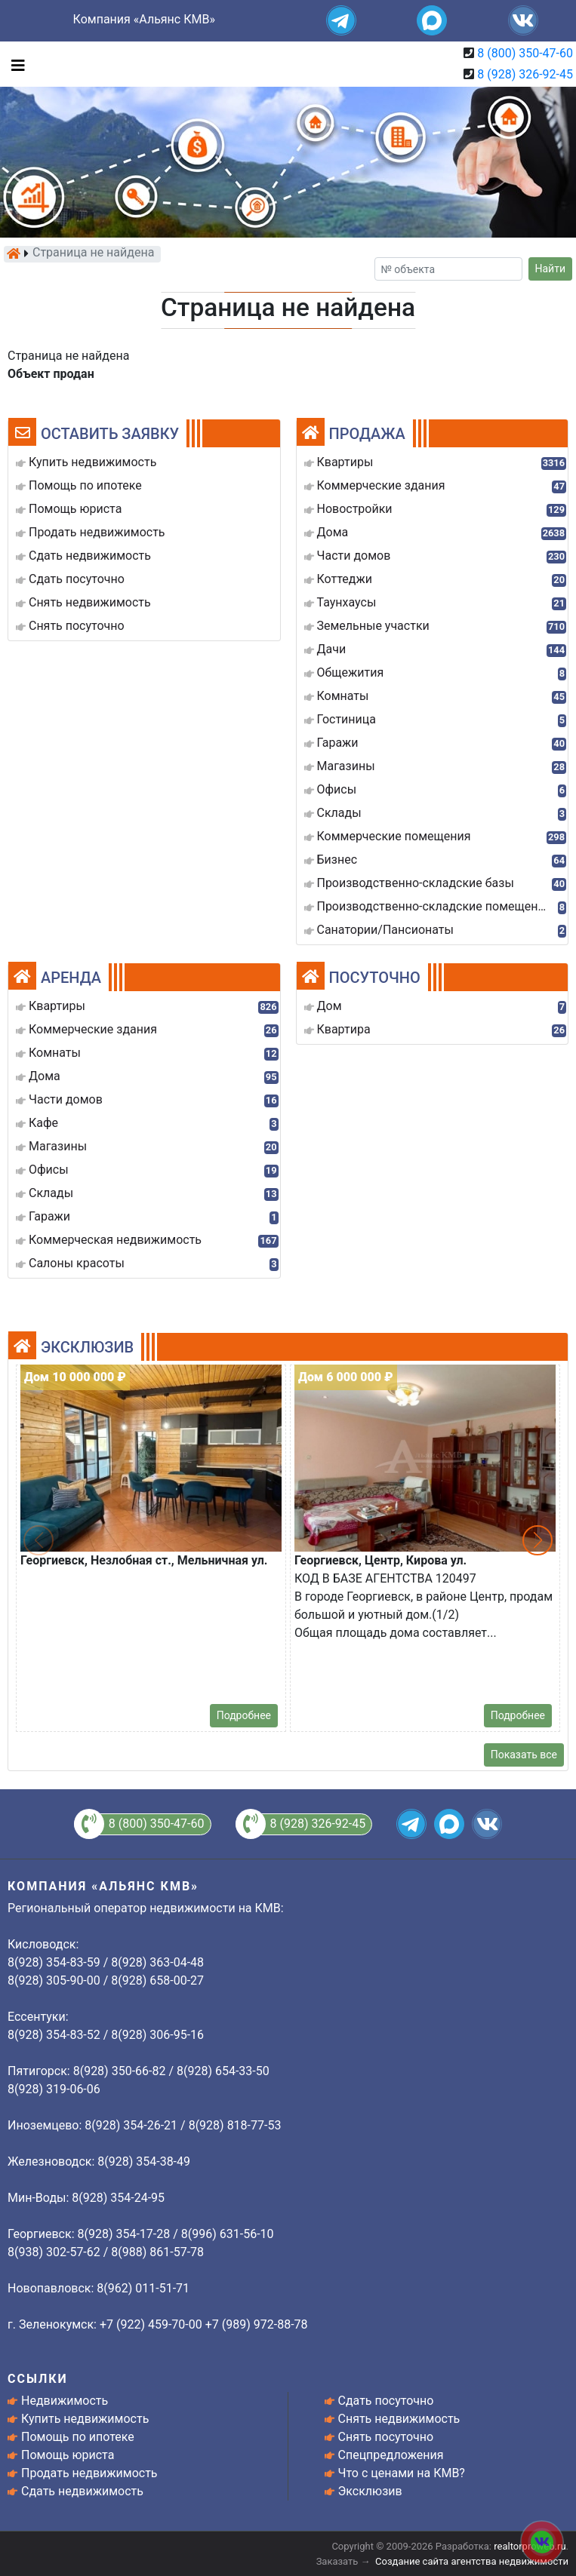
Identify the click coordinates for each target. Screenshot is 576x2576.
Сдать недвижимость (82, 2491)
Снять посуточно (386, 2437)
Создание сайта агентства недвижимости (471, 2561)
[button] (537, 1540)
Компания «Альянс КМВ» (144, 19)
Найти (550, 269)
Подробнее (244, 1715)
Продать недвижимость (89, 2473)
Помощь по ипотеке (77, 2437)
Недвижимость (64, 2400)
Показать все (524, 1755)
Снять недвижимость (399, 2419)
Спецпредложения (391, 2455)
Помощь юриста (67, 2455)
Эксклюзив (370, 2491)
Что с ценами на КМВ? (401, 2473)
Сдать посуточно (386, 2400)
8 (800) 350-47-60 (525, 53)
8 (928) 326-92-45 (525, 74)
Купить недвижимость (85, 2419)
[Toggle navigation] (14, 64)
